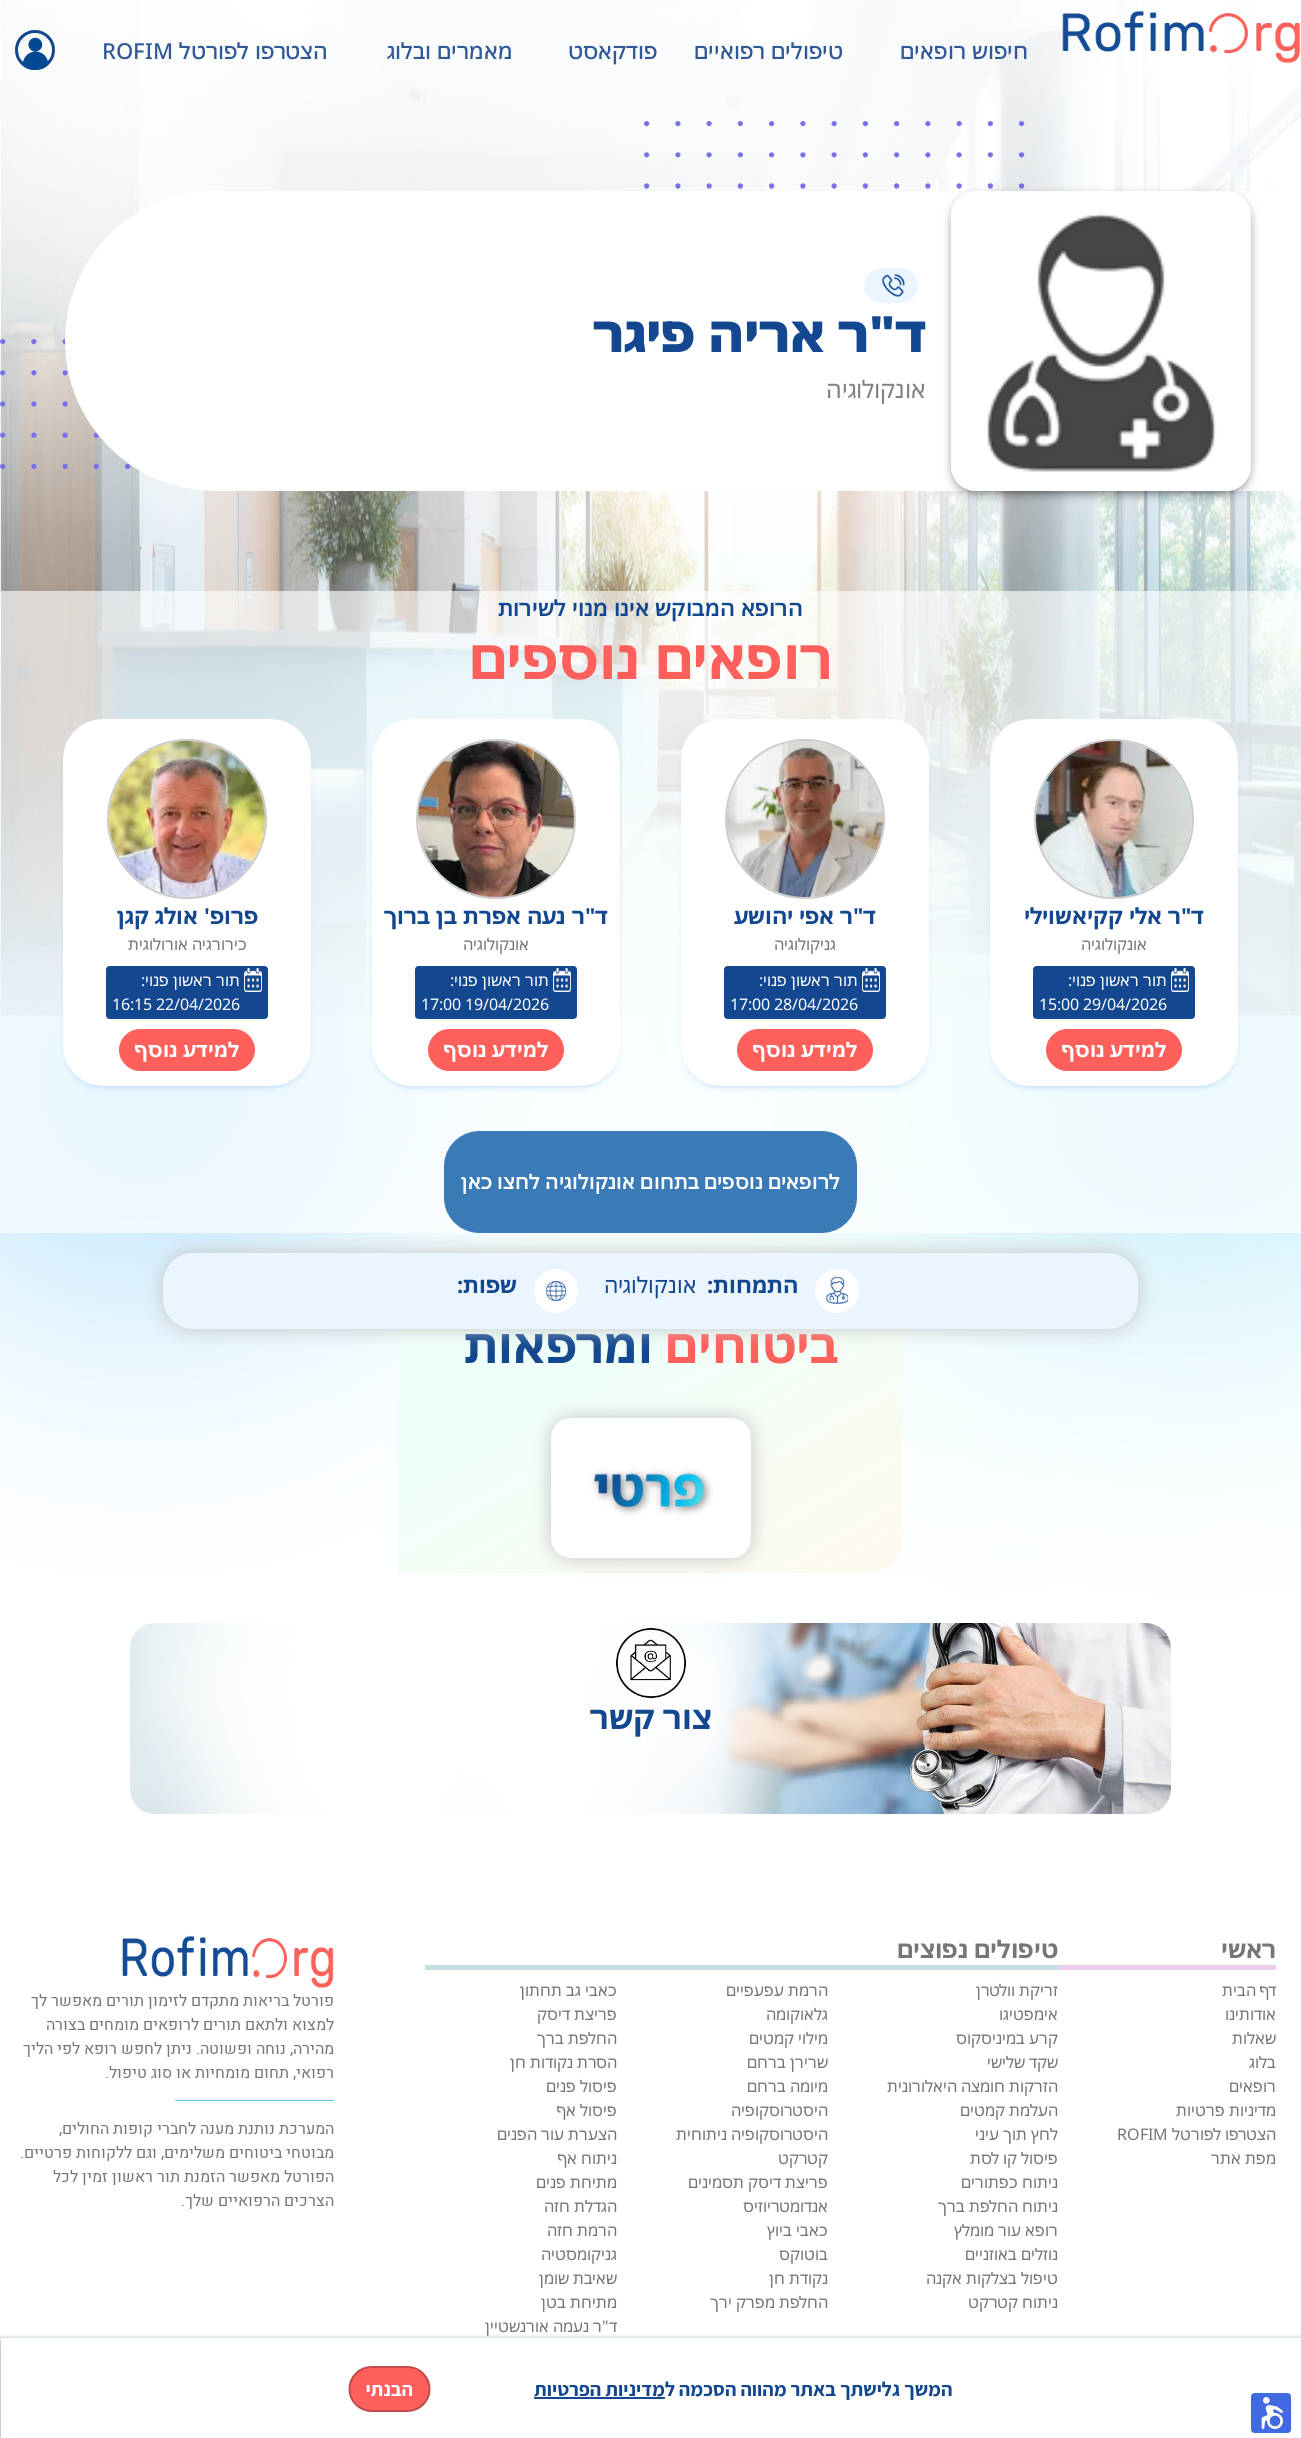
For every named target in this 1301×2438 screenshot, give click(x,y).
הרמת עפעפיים (777, 1990)
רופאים (1252, 2086)
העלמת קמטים (1009, 2110)
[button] (1271, 2413)
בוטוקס (803, 2254)
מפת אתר (1243, 2158)
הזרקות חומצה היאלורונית (972, 2086)
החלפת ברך (577, 2038)
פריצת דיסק (577, 2014)
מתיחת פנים (576, 2182)
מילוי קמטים (788, 2038)
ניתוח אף (587, 2158)
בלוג (1262, 2062)
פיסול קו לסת (1014, 2158)
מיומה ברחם (787, 2086)
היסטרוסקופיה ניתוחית (752, 2134)
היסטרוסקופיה (779, 2110)
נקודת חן (798, 2278)
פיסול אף (587, 2110)
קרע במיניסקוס (1007, 2038)
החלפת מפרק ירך (769, 2302)
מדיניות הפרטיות (599, 2389)
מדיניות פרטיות (1226, 2110)
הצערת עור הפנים (557, 2134)
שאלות (1254, 2038)
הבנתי (389, 2389)
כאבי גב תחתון (568, 1990)
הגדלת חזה (580, 2206)
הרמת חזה (582, 2230)
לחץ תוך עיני (1016, 2134)
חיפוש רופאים (964, 50)
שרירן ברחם (787, 2062)
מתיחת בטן (579, 2302)
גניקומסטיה (579, 2254)
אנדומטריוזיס (785, 2206)
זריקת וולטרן (1017, 1990)
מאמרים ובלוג (450, 50)
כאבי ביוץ (797, 2230)
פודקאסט (613, 50)
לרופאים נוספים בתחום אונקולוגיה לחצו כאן (650, 1181)
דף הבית (1249, 1990)
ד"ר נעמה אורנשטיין (551, 2326)
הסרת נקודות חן (563, 2062)
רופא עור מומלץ (1006, 2230)
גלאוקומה (797, 2014)
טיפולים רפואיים (768, 50)
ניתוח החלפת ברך (998, 2206)
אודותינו (1250, 2014)
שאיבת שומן (578, 2278)
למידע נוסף (1114, 1049)
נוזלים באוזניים (1011, 2254)
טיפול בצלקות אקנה (992, 2278)
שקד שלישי (1022, 2062)
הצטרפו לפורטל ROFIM (215, 50)
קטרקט (803, 2158)
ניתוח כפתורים (1009, 2182)
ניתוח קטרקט (1013, 2302)
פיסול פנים (581, 2086)
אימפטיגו (1028, 2014)
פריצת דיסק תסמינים (758, 2182)
